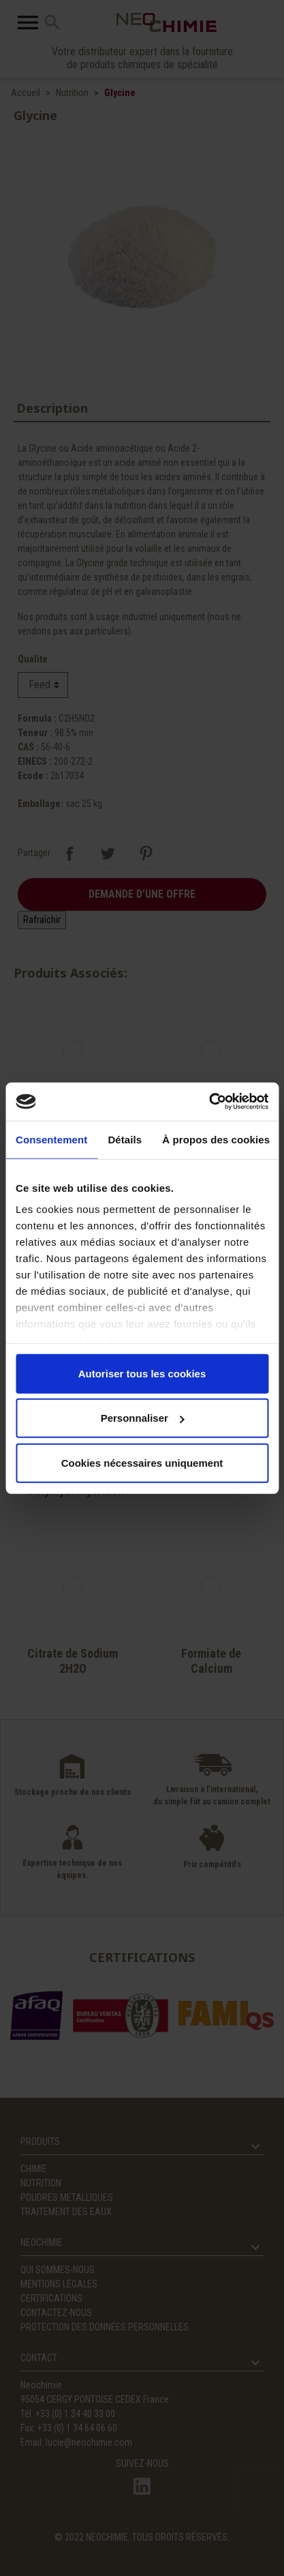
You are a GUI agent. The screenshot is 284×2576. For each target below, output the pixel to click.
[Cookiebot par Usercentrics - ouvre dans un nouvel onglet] (208, 1102)
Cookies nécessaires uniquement (142, 1462)
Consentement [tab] (51, 1139)
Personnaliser (143, 1418)
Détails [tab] (125, 1139)
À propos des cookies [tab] (216, 1139)
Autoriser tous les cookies (142, 1373)
